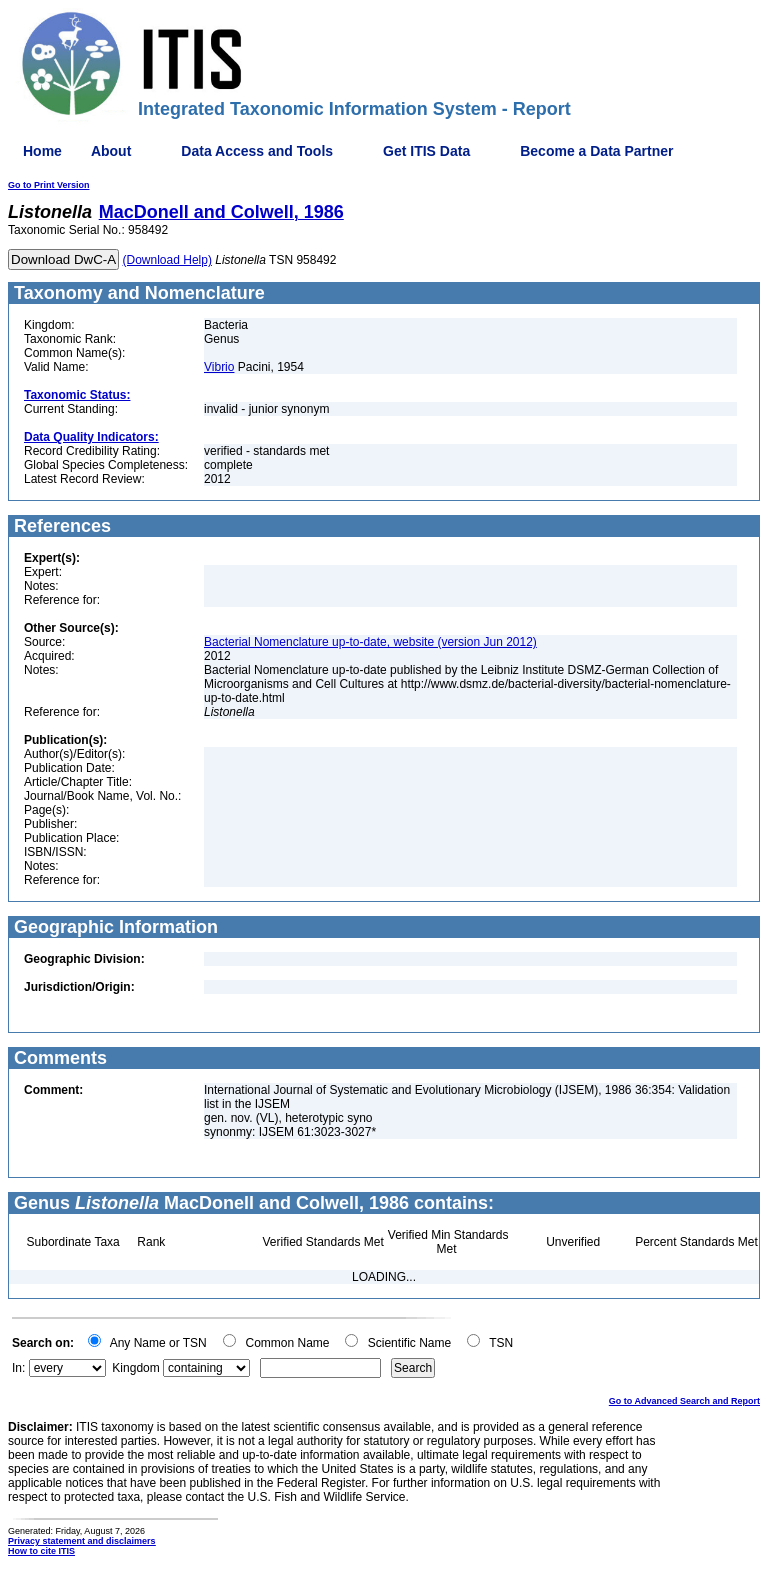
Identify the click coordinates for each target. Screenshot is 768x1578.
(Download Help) (167, 260)
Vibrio (219, 367)
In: (18, 1368)
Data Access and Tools (257, 151)
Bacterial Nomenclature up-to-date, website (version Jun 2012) (370, 642)
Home (42, 151)
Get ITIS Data (426, 151)
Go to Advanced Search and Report (684, 1401)
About (111, 151)
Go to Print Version (49, 185)
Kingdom (135, 1368)
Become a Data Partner (596, 151)
